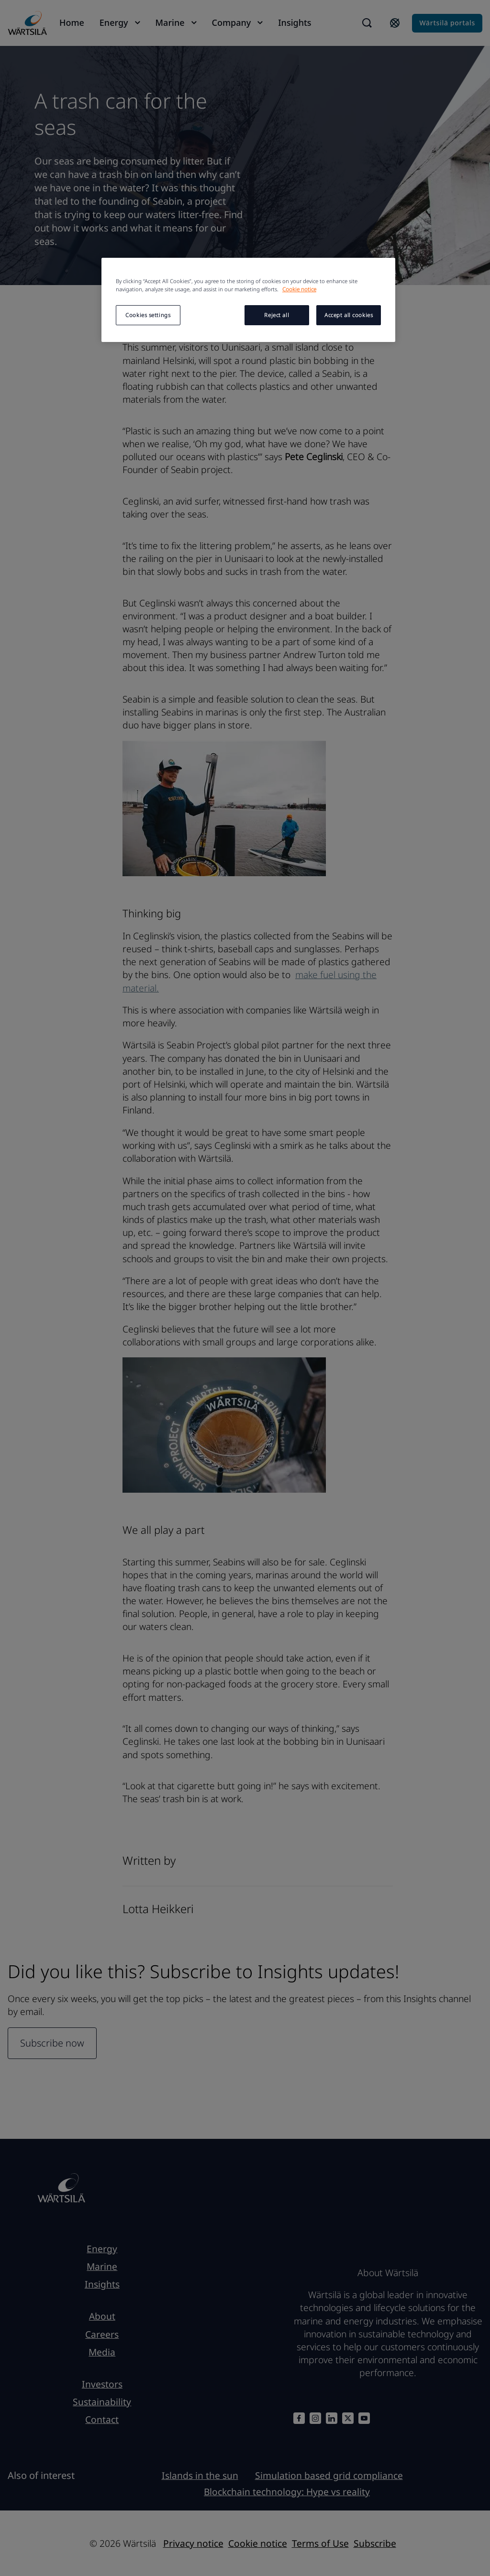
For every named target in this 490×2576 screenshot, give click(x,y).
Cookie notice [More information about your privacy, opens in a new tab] (299, 289)
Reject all (276, 315)
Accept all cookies (348, 315)
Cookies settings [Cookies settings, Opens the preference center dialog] (147, 315)
